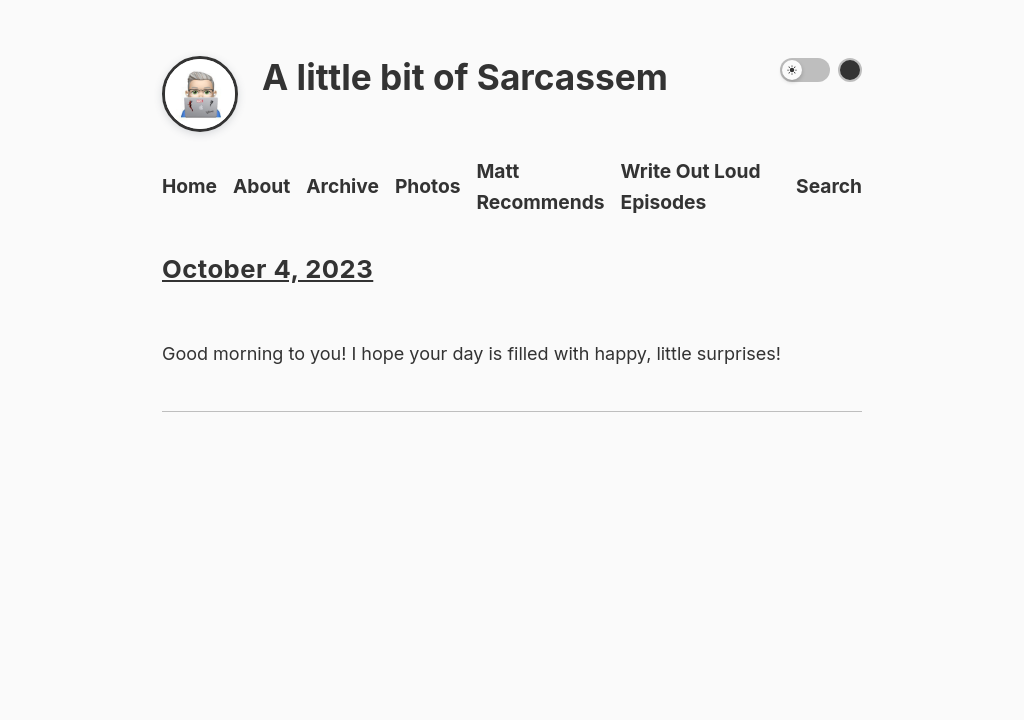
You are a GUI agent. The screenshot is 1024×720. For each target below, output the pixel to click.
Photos (428, 186)
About (261, 186)
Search (829, 186)
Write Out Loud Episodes (691, 186)
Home (189, 186)
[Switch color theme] (850, 70)
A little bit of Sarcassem (465, 77)
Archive (342, 186)
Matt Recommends (540, 186)
